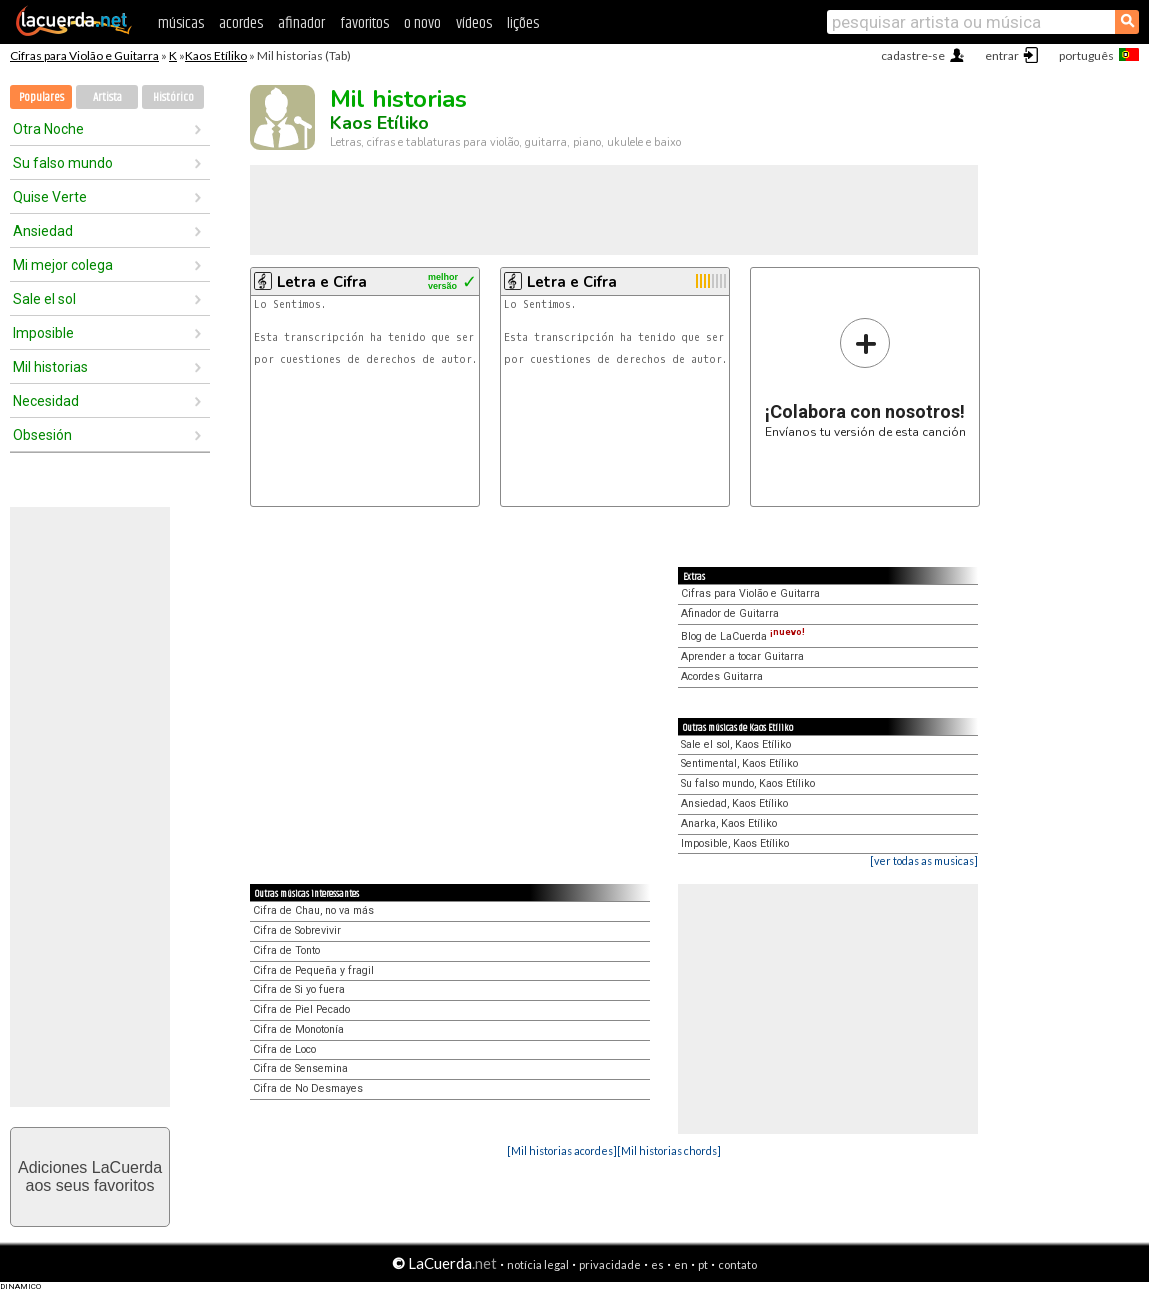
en (681, 1264)
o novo (422, 23)
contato (737, 1264)
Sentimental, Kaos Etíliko (739, 763)
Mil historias (50, 367)
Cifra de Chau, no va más (313, 910)
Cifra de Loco (284, 1049)
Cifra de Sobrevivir (297, 930)
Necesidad (46, 401)
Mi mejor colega (63, 265)
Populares (41, 97)
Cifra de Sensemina (300, 1068)
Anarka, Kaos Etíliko (729, 823)
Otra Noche (48, 129)
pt (703, 1264)
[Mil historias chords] (669, 1150)
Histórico (173, 97)
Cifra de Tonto (286, 950)
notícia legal (538, 1264)
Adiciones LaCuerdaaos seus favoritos (90, 1176)
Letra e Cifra (322, 282)
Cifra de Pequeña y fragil (313, 970)
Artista (107, 97)
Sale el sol (44, 299)
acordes (241, 23)
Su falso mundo (63, 163)
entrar (1002, 55)
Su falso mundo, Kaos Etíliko (748, 783)
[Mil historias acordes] (562, 1150)
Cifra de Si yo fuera (299, 989)
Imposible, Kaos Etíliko (735, 843)
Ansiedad (43, 231)
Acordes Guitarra (722, 676)
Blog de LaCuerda (743, 636)
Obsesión (42, 435)
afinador (301, 23)
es (657, 1264)
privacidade (610, 1264)
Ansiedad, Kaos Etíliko (734, 803)
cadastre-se (913, 55)
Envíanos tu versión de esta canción (865, 377)
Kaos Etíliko (216, 55)
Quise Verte (50, 197)
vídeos (474, 23)
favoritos (364, 23)
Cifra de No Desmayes (308, 1088)
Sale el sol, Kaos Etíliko (736, 744)
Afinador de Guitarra (730, 613)
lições (523, 23)
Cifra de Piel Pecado (301, 1009)
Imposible (43, 333)
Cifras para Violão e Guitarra (84, 55)
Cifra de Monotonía (298, 1029)
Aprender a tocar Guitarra (742, 656)
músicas (181, 23)
